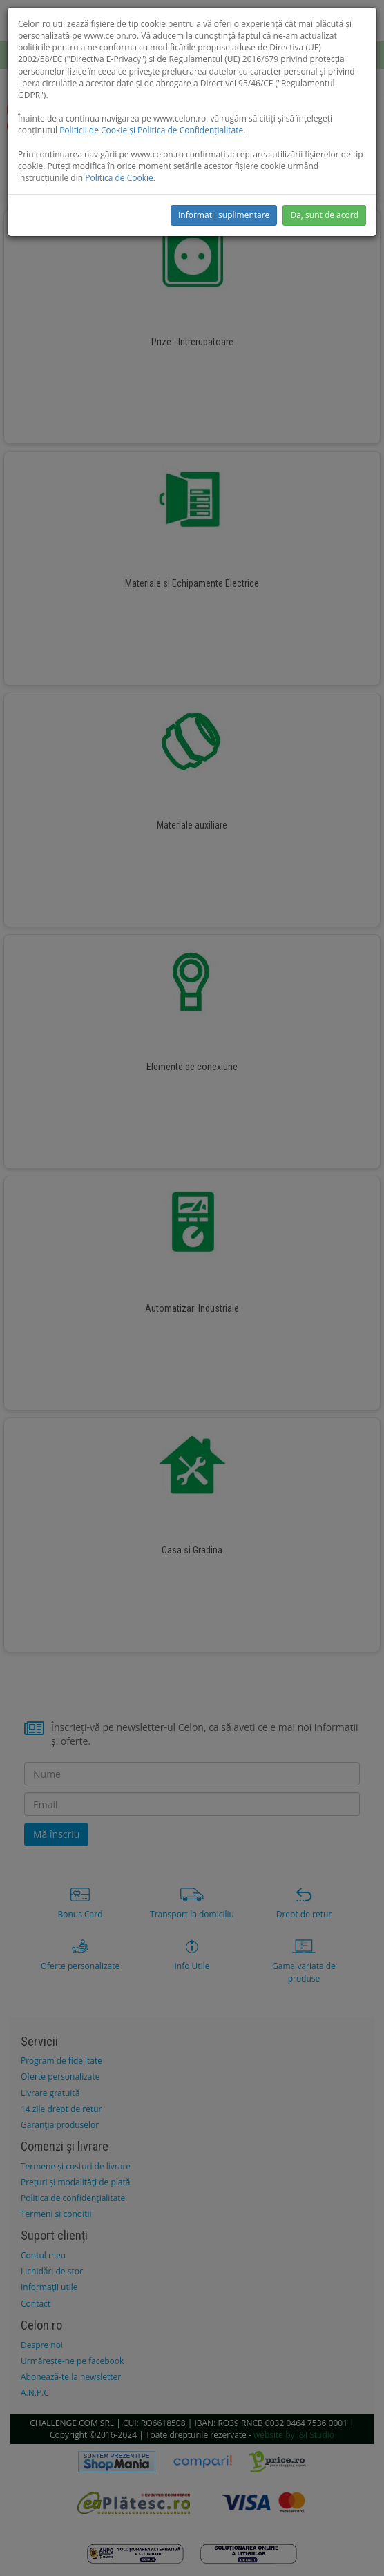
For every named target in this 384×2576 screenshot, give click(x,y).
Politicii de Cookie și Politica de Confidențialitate (151, 130)
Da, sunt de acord (324, 215)
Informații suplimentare (223, 215)
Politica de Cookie (119, 178)
